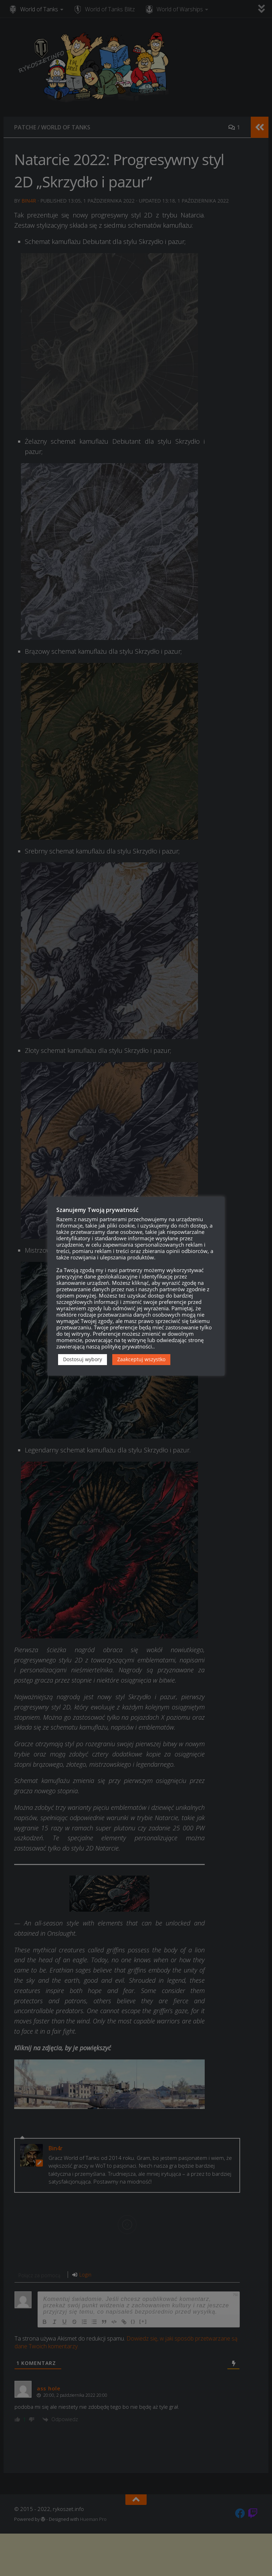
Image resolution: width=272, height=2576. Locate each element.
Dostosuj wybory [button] (82, 1359)
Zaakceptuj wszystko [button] (141, 1359)
